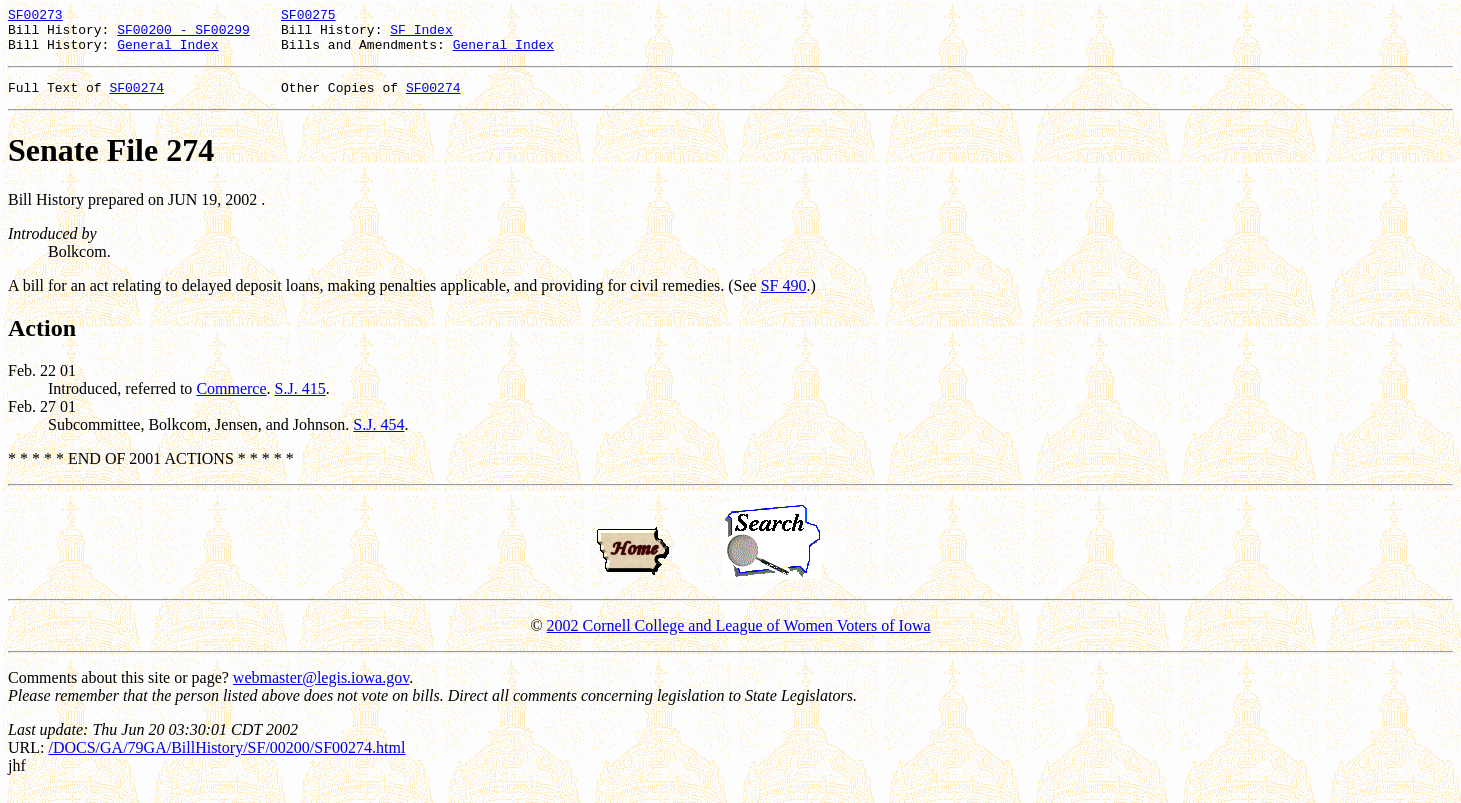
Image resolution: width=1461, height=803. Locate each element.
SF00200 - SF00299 (183, 35)
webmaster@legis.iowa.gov (321, 689)
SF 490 (784, 297)
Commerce (231, 400)
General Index (167, 53)
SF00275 (308, 17)
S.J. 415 (300, 400)
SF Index (421, 35)
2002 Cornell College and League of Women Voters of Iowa (739, 637)
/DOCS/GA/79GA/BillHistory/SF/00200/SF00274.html (226, 759)
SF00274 (136, 99)
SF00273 (35, 17)
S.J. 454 (378, 436)
